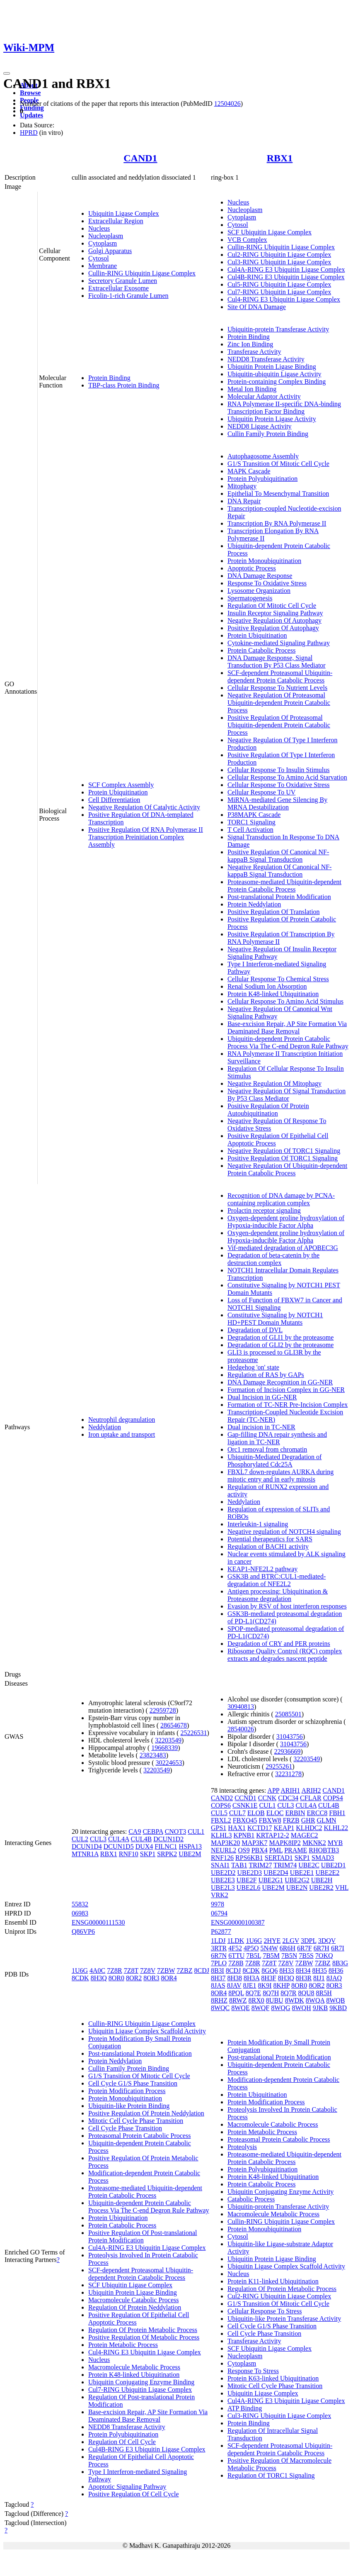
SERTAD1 (279, 1857)
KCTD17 (259, 1827)
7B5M (271, 1955)
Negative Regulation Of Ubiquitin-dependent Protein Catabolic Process (287, 1169)
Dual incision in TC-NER (261, 1427)
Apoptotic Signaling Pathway (127, 2486)
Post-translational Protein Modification (279, 896)
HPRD (29, 132)
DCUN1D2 (168, 1838)
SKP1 (147, 1853)
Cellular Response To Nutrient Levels (277, 687)
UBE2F (247, 1880)
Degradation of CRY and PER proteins (278, 1643)
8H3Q (99, 1977)
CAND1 (140, 158)
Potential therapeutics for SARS (269, 1539)
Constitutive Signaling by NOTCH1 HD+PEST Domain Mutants (275, 1318)
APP (273, 1790)
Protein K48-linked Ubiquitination (273, 993)
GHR (308, 1820)
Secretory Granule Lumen (122, 280)
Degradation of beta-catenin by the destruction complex (273, 1259)
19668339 (164, 1747)
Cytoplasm (102, 243)
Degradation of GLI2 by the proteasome (280, 1344)
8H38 (234, 1977)
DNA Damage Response (259, 575)
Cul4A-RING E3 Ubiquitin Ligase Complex (286, 269)
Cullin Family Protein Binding (267, 433)
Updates (31, 115)
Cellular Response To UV (261, 792)
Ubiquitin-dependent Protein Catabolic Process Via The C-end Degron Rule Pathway (287, 1042)
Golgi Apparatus (110, 250)
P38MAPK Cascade (253, 814)
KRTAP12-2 (272, 1835)
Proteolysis (242, 2146)
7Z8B (235, 1963)
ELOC (275, 1812)
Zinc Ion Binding (250, 344)
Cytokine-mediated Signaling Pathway (278, 642)
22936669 (287, 1751)
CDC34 (288, 1797)
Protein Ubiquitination (118, 792)
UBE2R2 (321, 1887)
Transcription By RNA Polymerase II (276, 523)
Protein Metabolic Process (123, 2344)
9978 (217, 1904)
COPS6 (221, 1805)
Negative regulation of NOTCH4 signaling (284, 1531)
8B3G (340, 1963)
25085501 (288, 1714)
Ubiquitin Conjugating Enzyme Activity (280, 2191)
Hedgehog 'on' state (253, 1367)
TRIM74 (285, 1865)
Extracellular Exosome (118, 288)
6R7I (337, 1948)
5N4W (269, 1948)
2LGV (290, 1940)
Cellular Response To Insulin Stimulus (278, 769)
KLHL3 (221, 1835)
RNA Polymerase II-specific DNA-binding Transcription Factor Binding (284, 407)
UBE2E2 (327, 1872)
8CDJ (201, 1970)
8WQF (260, 2007)
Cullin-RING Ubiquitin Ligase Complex (142, 273)
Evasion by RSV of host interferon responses (287, 1606)
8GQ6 (269, 1970)
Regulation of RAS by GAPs (265, 1374)
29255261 (279, 1766)
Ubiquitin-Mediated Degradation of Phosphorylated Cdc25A (274, 1460)
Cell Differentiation (114, 799)
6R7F (304, 1948)
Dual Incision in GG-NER (262, 1397)
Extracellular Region (115, 220)
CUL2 (80, 1838)
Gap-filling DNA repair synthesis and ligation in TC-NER (277, 1438)
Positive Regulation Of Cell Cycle (133, 2494)
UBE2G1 (271, 1880)
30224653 (169, 1762)
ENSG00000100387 (238, 1922)
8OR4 (168, 1977)
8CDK (80, 1977)
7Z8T (131, 1970)
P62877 (221, 1931)
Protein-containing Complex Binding (276, 381)
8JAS (218, 1985)
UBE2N (297, 1887)
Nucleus (99, 228)
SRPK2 (167, 1853)
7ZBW (166, 1970)
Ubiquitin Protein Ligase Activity (271, 418)
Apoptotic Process (251, 568)
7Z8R (114, 1970)
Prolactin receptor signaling (264, 1210)
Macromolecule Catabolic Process (133, 2299)
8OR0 (116, 1977)
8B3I (217, 1970)
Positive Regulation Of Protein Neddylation (146, 2113)
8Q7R (288, 1992)
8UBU (274, 2000)
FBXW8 (270, 1820)
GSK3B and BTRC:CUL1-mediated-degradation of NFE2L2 (276, 1580)
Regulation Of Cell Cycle (122, 2441)
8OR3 (151, 1977)
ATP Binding (244, 2408)
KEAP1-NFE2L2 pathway (262, 1568)
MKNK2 (314, 1842)
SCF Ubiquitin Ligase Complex (269, 232)
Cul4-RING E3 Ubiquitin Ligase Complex (283, 299)
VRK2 (219, 1894)
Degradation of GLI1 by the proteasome (280, 1337)
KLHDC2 (309, 1827)
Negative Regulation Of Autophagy (274, 620)
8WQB (335, 2000)
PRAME (295, 1850)
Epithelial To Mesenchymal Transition (278, 493)
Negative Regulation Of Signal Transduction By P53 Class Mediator (286, 1094)
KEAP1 (284, 1827)
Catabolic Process (251, 2199)
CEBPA (153, 1831)
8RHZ (219, 2000)
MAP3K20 (225, 1842)
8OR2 (134, 1977)
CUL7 (237, 1812)
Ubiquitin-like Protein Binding (128, 2105)
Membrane (102, 265)
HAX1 (237, 1827)
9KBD (338, 2007)
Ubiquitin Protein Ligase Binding (271, 366)
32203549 (168, 1740)
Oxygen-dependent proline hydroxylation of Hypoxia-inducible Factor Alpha (285, 1221)
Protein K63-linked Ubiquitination (273, 2378)
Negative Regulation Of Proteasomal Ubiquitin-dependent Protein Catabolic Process (278, 703)
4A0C (97, 1970)
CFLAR (311, 1797)
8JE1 (249, 1985)
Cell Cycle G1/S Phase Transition (132, 2083)
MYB (335, 1842)
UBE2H (322, 1880)
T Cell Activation (250, 829)
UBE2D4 (276, 1872)
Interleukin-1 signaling (257, 1524)
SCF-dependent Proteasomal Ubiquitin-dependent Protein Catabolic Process (279, 676)
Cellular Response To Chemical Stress (278, 978)
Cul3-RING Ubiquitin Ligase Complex (279, 262)
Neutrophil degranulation (121, 1419)
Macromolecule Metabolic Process (134, 2367)
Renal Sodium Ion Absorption (267, 986)
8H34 (303, 1970)
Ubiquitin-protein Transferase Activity (278, 329)
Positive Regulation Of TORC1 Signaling (282, 1158)
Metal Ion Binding (251, 388)
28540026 (240, 1729)
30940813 (240, 1706)
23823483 (153, 1755)
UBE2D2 (223, 1872)
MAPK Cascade (249, 471)
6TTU (236, 1955)
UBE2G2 (297, 1880)
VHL (341, 1887)
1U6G (80, 1970)
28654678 (173, 1725)
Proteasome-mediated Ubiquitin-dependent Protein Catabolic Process (284, 885)
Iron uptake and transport (121, 1434)
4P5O (251, 1948)
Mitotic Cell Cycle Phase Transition (135, 2120)
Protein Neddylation (254, 904)
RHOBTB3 (324, 1850)
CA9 (134, 1831)
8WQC (220, 2007)
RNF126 (222, 1857)
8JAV (234, 1985)
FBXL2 (221, 1820)
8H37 (218, 1977)
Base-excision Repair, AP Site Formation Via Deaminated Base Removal (287, 1027)
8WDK (294, 2000)
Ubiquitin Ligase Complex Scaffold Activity (147, 2031)
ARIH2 (311, 1790)
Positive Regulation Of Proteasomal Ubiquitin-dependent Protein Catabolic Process (278, 725)
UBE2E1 (302, 1872)
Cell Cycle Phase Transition (125, 2128)
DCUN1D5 (119, 1846)
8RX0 (256, 2000)
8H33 (286, 1970)
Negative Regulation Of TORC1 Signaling (283, 1150)
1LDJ (218, 1940)
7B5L (253, 1955)
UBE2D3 (249, 1872)
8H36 (336, 1970)
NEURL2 (223, 1850)
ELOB (256, 1812)
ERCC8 (317, 1812)
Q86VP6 (83, 1931)
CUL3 (98, 1838)
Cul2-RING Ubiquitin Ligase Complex (279, 254)
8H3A (251, 1977)
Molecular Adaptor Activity (264, 396)
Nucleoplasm (105, 235)
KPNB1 (244, 1835)
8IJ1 (319, 1977)
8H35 (319, 1970)
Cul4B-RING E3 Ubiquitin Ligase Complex (286, 276)
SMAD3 (323, 1857)
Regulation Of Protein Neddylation (134, 2307)
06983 (80, 1913)
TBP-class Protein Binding (124, 385)
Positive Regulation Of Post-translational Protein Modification (142, 2236)
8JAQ (334, 1977)
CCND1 (245, 1797)
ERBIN (295, 1812)
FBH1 (337, 1812)
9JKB (320, 2007)
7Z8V (147, 1970)
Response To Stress (253, 2370)
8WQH (301, 2007)
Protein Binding (109, 377)
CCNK (267, 1797)
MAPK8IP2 (284, 1842)
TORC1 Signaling (251, 822)
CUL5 (219, 1812)
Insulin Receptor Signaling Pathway (275, 613)
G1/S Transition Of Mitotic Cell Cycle (278, 463)
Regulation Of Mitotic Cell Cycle (271, 605)
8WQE (240, 2007)
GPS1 (218, 1827)
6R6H (287, 1948)
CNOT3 (175, 1831)
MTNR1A (85, 1853)
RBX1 (280, 158)
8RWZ (238, 2000)
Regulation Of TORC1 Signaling (271, 2475)
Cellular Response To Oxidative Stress (278, 784)
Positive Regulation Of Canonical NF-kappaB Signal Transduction (278, 855)
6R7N (219, 1955)
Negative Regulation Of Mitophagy (274, 1083)
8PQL (236, 1992)
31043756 (289, 1736)
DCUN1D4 (87, 1846)
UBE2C (308, 1865)
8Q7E (253, 1992)
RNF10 (128, 1853)
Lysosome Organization (258, 590)
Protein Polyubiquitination (262, 478)
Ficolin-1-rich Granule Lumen (128, 295)
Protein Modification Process (127, 2090)
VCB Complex (247, 239)
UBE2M (190, 1853)
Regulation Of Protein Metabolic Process (142, 2329)
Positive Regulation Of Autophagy (273, 627)
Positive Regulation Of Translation (273, 911)
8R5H (324, 1992)
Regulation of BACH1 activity (268, 1546)
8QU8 (306, 1992)
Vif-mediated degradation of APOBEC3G (282, 1247)
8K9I (265, 1985)
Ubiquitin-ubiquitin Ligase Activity (274, 374)
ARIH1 (290, 1790)
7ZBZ (184, 1970)
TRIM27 (260, 1865)
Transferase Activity (254, 351)
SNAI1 (220, 1865)
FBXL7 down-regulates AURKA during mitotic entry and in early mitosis (280, 1475)
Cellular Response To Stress (264, 2311)
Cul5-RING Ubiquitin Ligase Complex (279, 284)
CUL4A (118, 1838)
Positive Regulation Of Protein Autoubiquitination (268, 1109)
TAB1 (239, 1865)
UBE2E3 (223, 1880)
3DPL (309, 1940)
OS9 (243, 1850)
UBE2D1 (333, 1865)
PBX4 (259, 1850)
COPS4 (333, 1797)
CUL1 (196, 1831)
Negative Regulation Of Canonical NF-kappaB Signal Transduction (279, 870)
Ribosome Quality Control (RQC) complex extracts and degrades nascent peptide (284, 1654)
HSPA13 (190, 1846)
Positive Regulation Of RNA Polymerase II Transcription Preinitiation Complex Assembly (145, 837)
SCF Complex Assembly (121, 784)
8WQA (315, 2000)
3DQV (327, 1940)
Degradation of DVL (255, 1329)
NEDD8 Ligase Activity (259, 426)
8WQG (280, 2007)
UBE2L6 (249, 1887)
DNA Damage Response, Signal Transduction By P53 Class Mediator (276, 661)
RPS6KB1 (249, 1857)
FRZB (291, 1820)
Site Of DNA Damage (256, 306)
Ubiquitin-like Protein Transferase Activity (284, 2318)
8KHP (281, 1985)
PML (276, 1850)
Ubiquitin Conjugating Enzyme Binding (141, 2382)
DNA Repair (244, 500)
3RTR (219, 1948)
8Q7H (271, 1992)
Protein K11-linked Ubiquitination (273, 2281)
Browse (30, 92)
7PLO (219, 1963)
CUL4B (141, 1838)
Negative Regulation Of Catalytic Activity (144, 807)
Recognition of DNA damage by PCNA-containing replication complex (281, 1199)
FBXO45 (245, 1820)
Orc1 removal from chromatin (267, 1449)
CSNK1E (244, 1805)
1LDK (235, 1940)
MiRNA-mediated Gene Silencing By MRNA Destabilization (277, 803)
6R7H (321, 1948)
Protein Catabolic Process (261, 650)
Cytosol (98, 258)
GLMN (326, 1820)
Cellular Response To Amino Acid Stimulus (285, 1001)
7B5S (306, 1955)
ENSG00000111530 (98, 1922)
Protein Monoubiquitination (264, 560)
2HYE (272, 1940)
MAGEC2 (304, 1835)
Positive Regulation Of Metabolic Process (143, 2337)
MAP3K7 (254, 1842)
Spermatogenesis (249, 598)
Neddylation (104, 1427)
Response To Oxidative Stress (267, 583)
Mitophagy (241, 486)
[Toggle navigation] (6, 73)
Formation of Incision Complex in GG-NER (286, 1389)
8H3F (268, 1977)
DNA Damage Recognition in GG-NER (280, 1382)
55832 (80, 1904)
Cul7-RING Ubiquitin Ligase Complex (279, 291)
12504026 (227, 103)
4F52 (235, 1948)
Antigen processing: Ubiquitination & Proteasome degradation (277, 1595)
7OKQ (324, 1955)
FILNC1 (166, 1846)
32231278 (288, 1773)
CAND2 (222, 1797)
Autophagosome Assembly (263, 456)
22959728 (163, 1710)
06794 (219, 1913)
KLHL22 (336, 1827)
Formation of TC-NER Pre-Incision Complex (287, 1404)
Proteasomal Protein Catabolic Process (139, 2135)
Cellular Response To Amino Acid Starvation (287, 777)
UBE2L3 (223, 1887)
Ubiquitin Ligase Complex (123, 213)
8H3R (304, 1977)
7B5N (289, 1955)
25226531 (194, 1732)
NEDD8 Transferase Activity (266, 359)
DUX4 (144, 1846)
